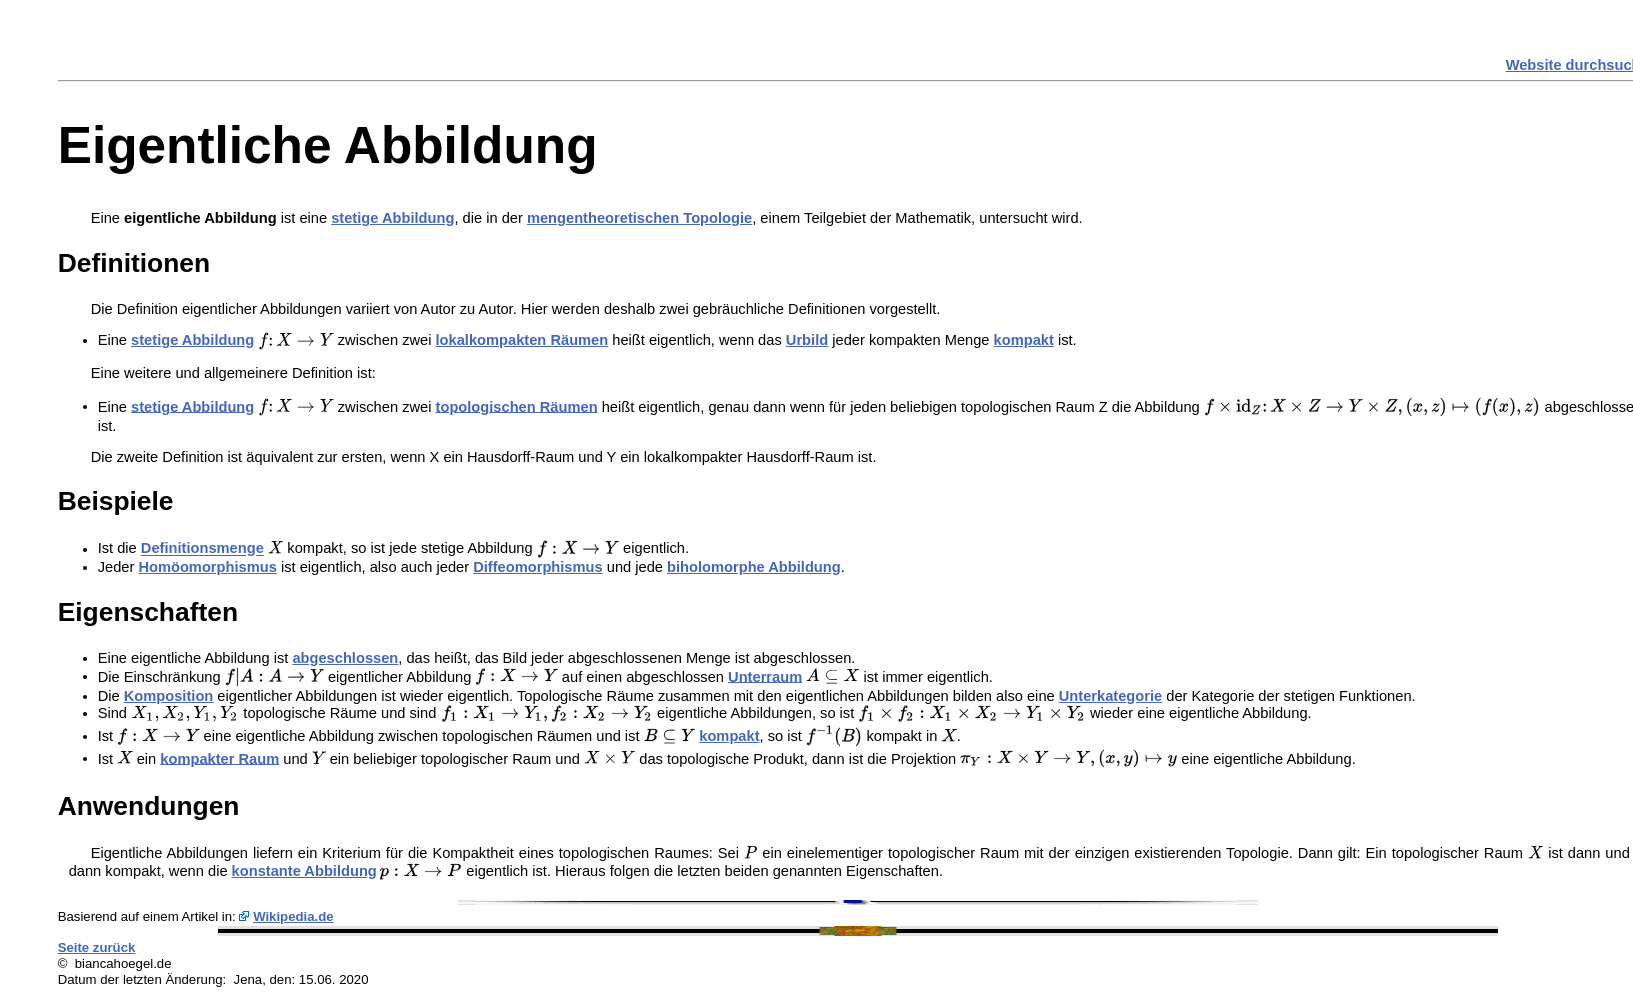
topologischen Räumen (517, 406)
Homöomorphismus (207, 567)
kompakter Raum (219, 758)
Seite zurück (97, 947)
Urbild (807, 340)
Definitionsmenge (202, 549)
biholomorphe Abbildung (754, 567)
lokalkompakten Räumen (522, 340)
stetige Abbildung (392, 218)
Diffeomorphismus (537, 567)
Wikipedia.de (293, 916)
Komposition (169, 696)
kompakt (1024, 340)
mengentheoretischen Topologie (639, 218)
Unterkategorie (1110, 696)
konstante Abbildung (304, 871)
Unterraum (765, 676)
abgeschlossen (345, 658)
